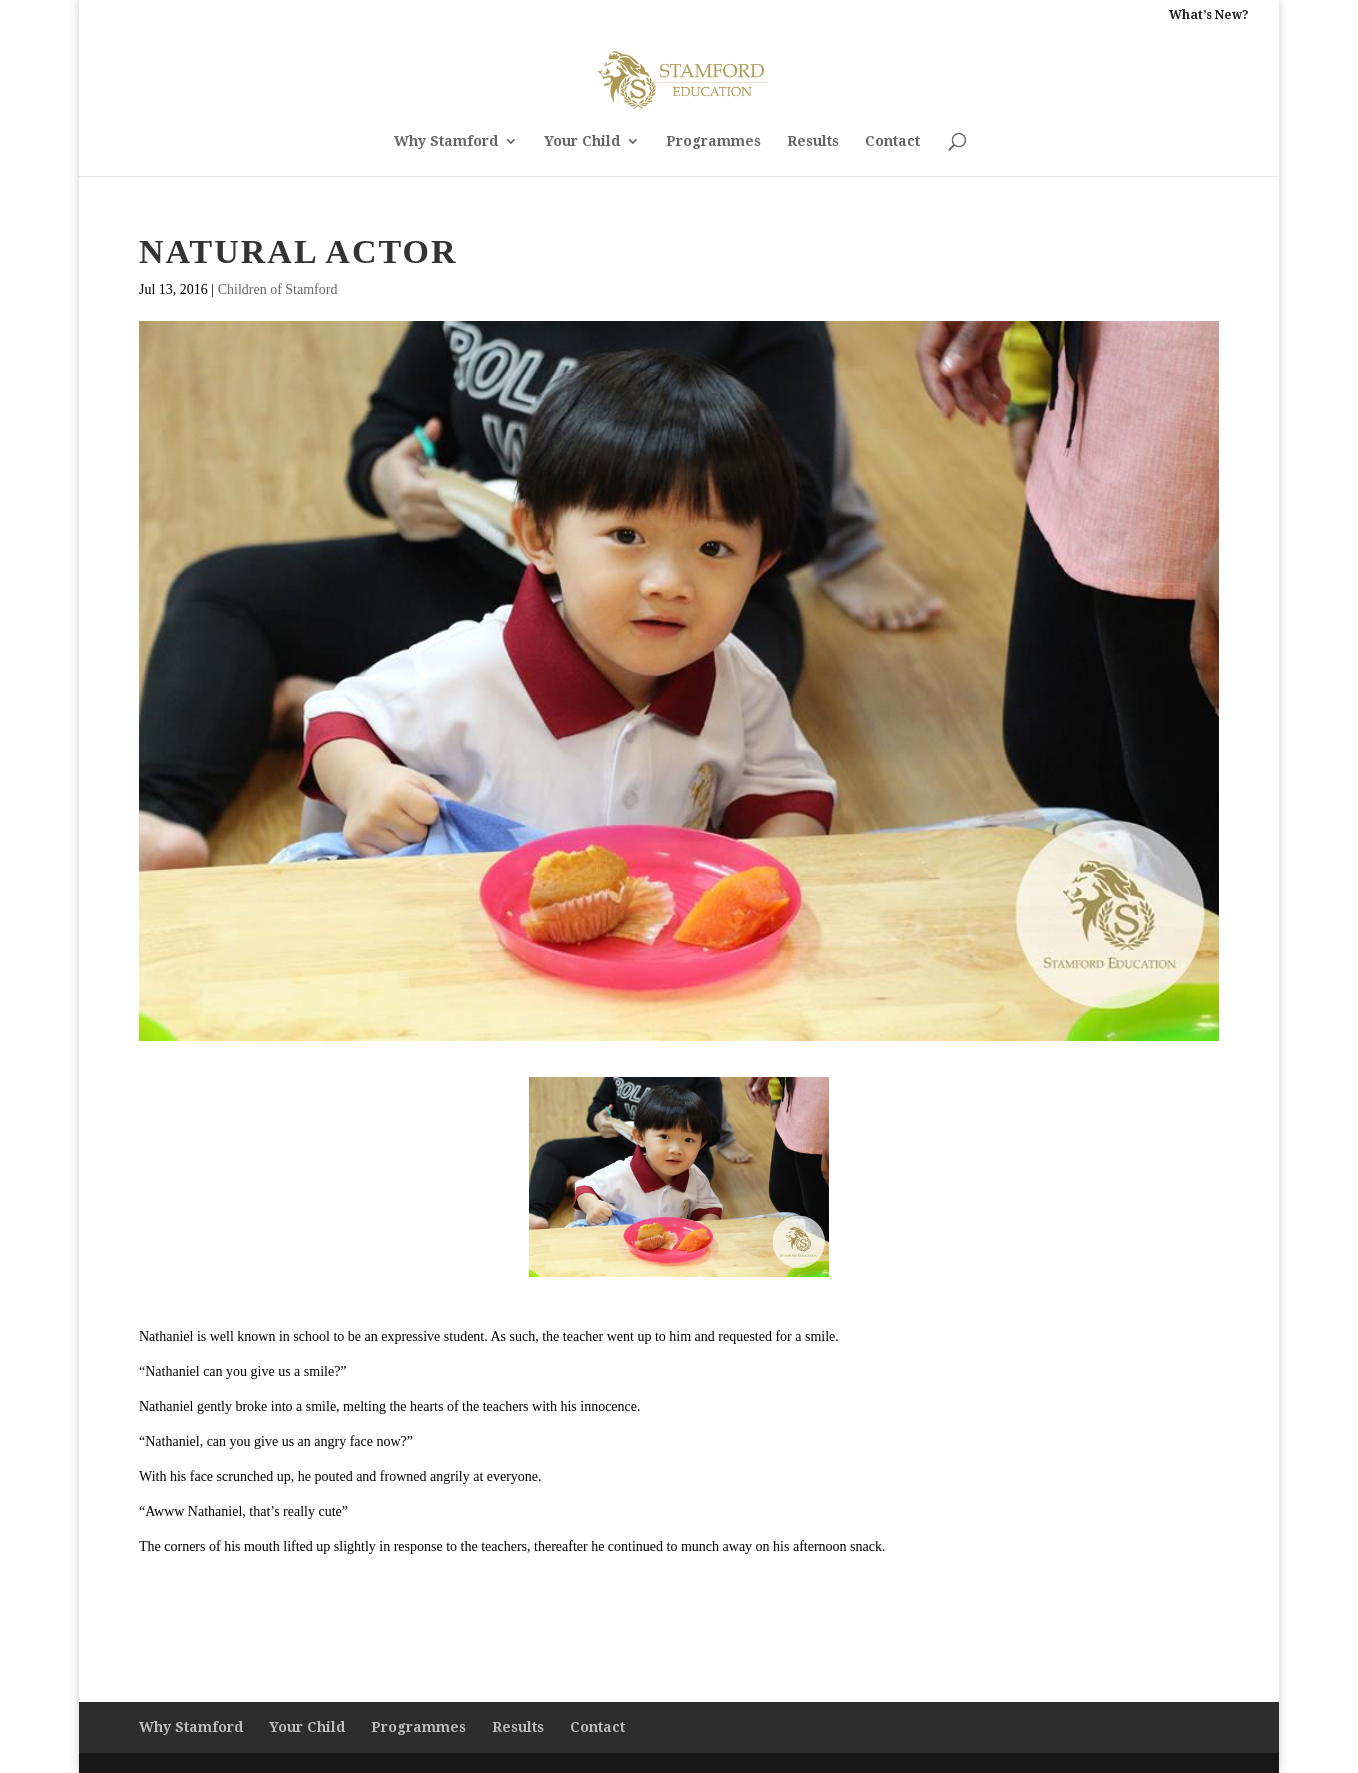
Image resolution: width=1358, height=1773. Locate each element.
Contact (892, 141)
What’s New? (1209, 15)
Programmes (713, 141)
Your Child (582, 141)
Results (813, 141)
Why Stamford (446, 141)
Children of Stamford (278, 289)
